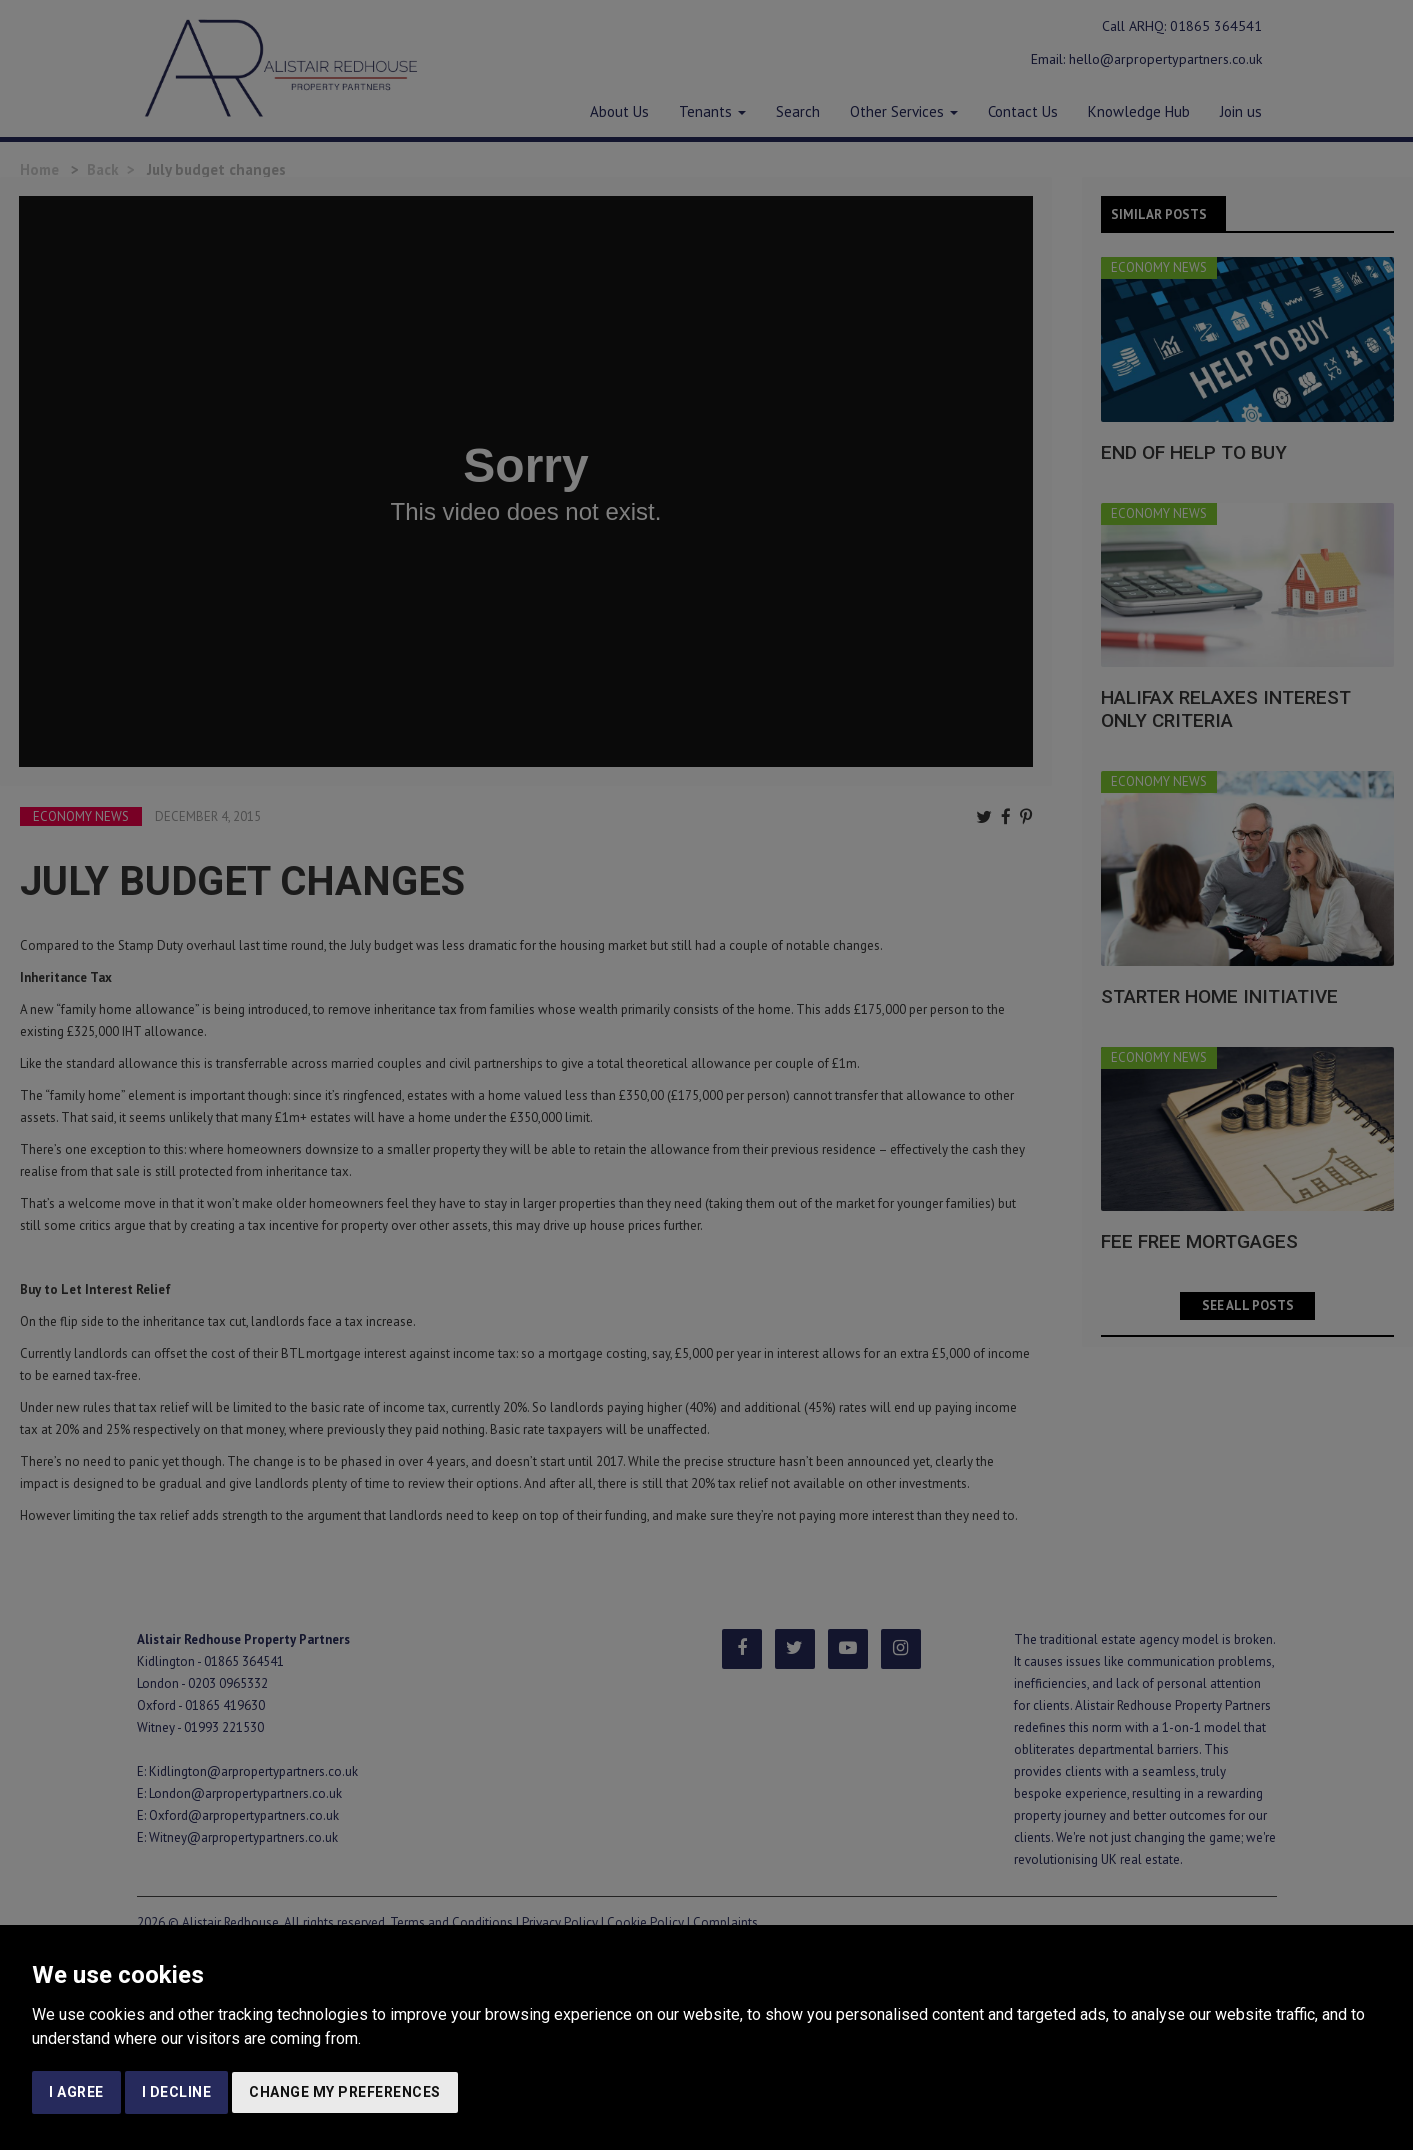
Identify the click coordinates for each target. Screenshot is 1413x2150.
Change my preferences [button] (345, 2092)
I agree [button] (76, 2092)
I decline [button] (177, 2092)
